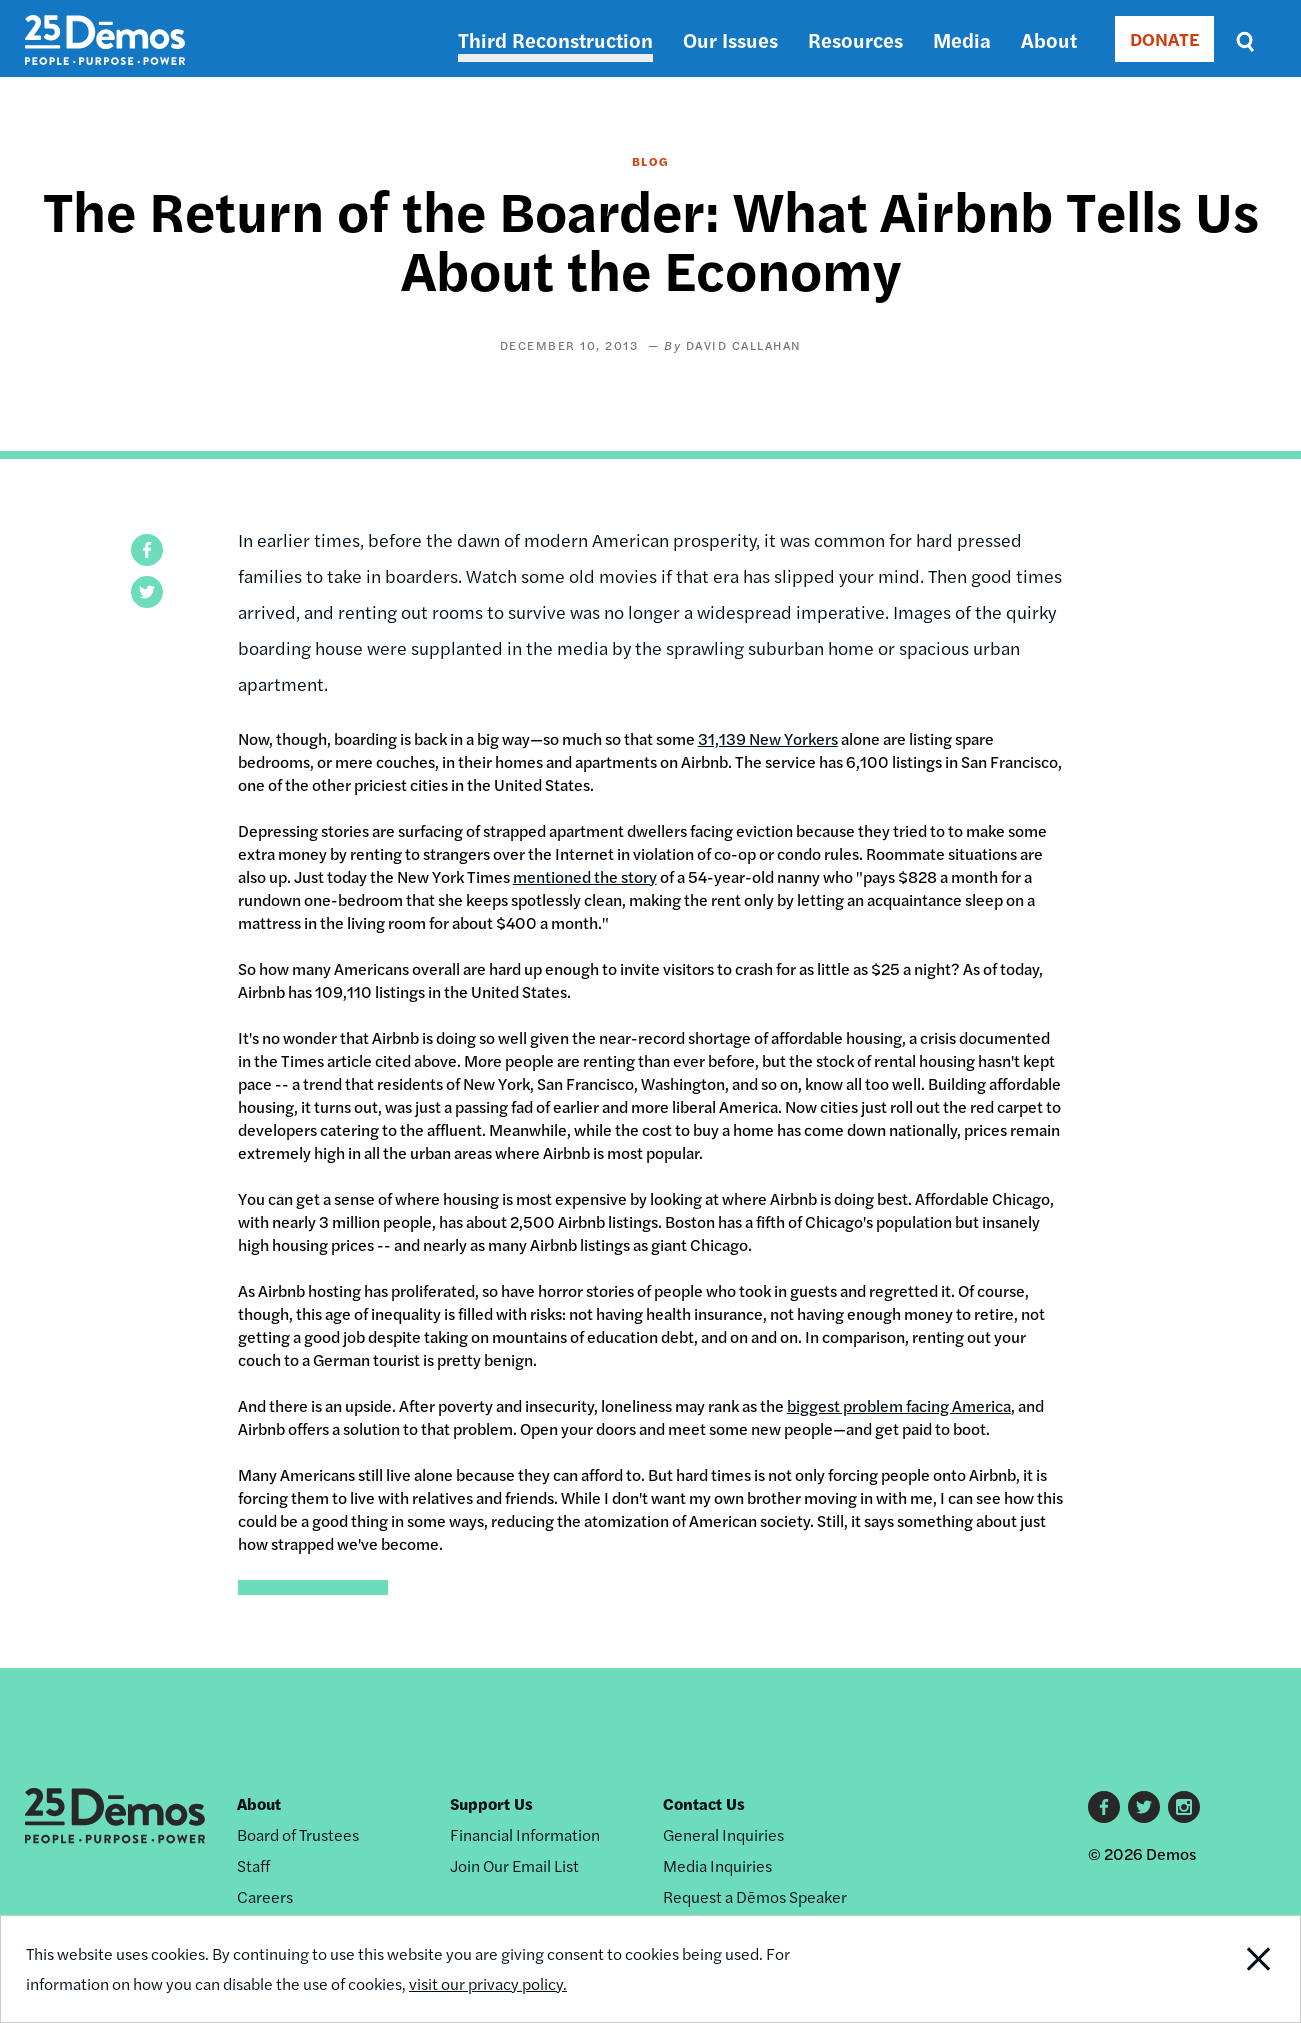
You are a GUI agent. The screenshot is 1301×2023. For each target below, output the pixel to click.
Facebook (1104, 1807)
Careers (265, 1896)
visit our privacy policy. (488, 1983)
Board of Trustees (298, 1834)
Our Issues (730, 39)
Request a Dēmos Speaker (755, 1896)
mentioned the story (585, 876)
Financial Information (525, 1834)
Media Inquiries (717, 1865)
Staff (253, 1865)
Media (962, 39)
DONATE (1164, 38)
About (1049, 39)
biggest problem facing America (899, 1405)
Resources (855, 39)
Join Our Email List (514, 1865)
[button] (147, 550)
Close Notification (1234, 1969)
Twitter (1144, 1807)
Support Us (491, 1803)
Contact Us (704, 1803)
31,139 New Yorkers (768, 738)
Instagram (1184, 1807)
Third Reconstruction (555, 39)
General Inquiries (723, 1834)
